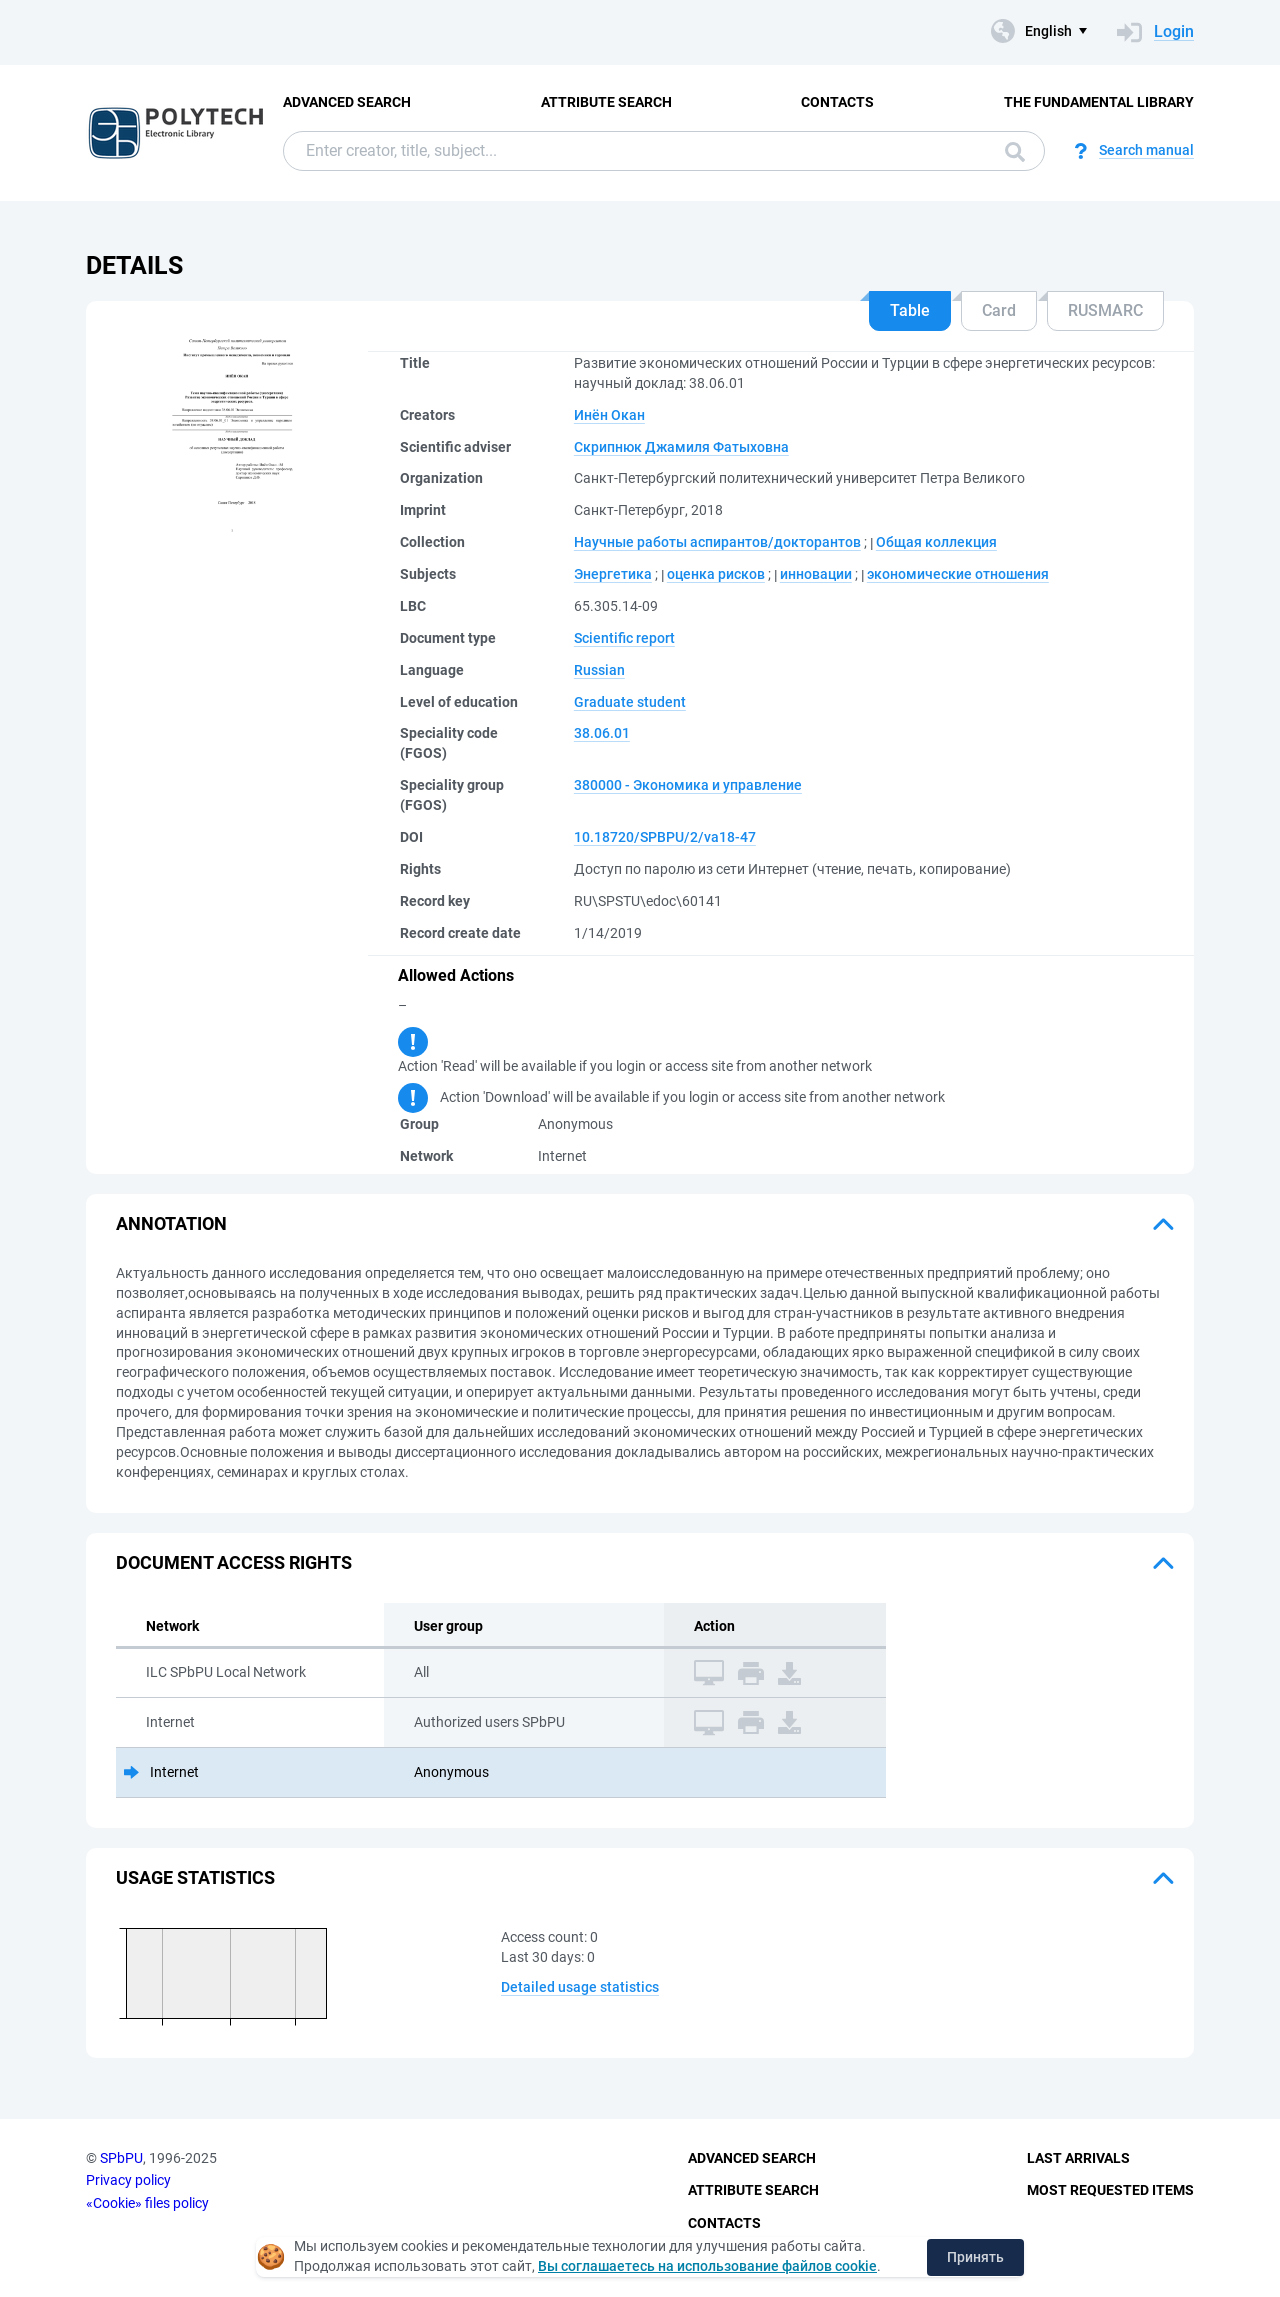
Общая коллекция (936, 542)
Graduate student (630, 702)
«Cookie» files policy (147, 2203)
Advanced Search (347, 102)
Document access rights (234, 1562)
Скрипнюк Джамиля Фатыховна (681, 447)
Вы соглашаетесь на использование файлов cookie (707, 2266)
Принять (975, 2257)
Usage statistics (195, 1877)
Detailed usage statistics (580, 1987)
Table (910, 310)
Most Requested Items (1110, 2190)
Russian (599, 670)
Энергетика (613, 574)
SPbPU (121, 2158)
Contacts (837, 102)
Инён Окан (609, 415)
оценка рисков (716, 574)
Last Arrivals (1078, 2158)
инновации (816, 574)
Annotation (171, 1223)
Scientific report (624, 638)
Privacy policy (128, 2180)
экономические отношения (958, 574)
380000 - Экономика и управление (688, 785)
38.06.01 (602, 733)
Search (1015, 152)
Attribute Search (606, 102)
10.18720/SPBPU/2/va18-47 (665, 837)
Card (999, 310)
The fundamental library (1099, 102)
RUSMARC (1105, 310)
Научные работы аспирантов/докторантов (717, 542)
